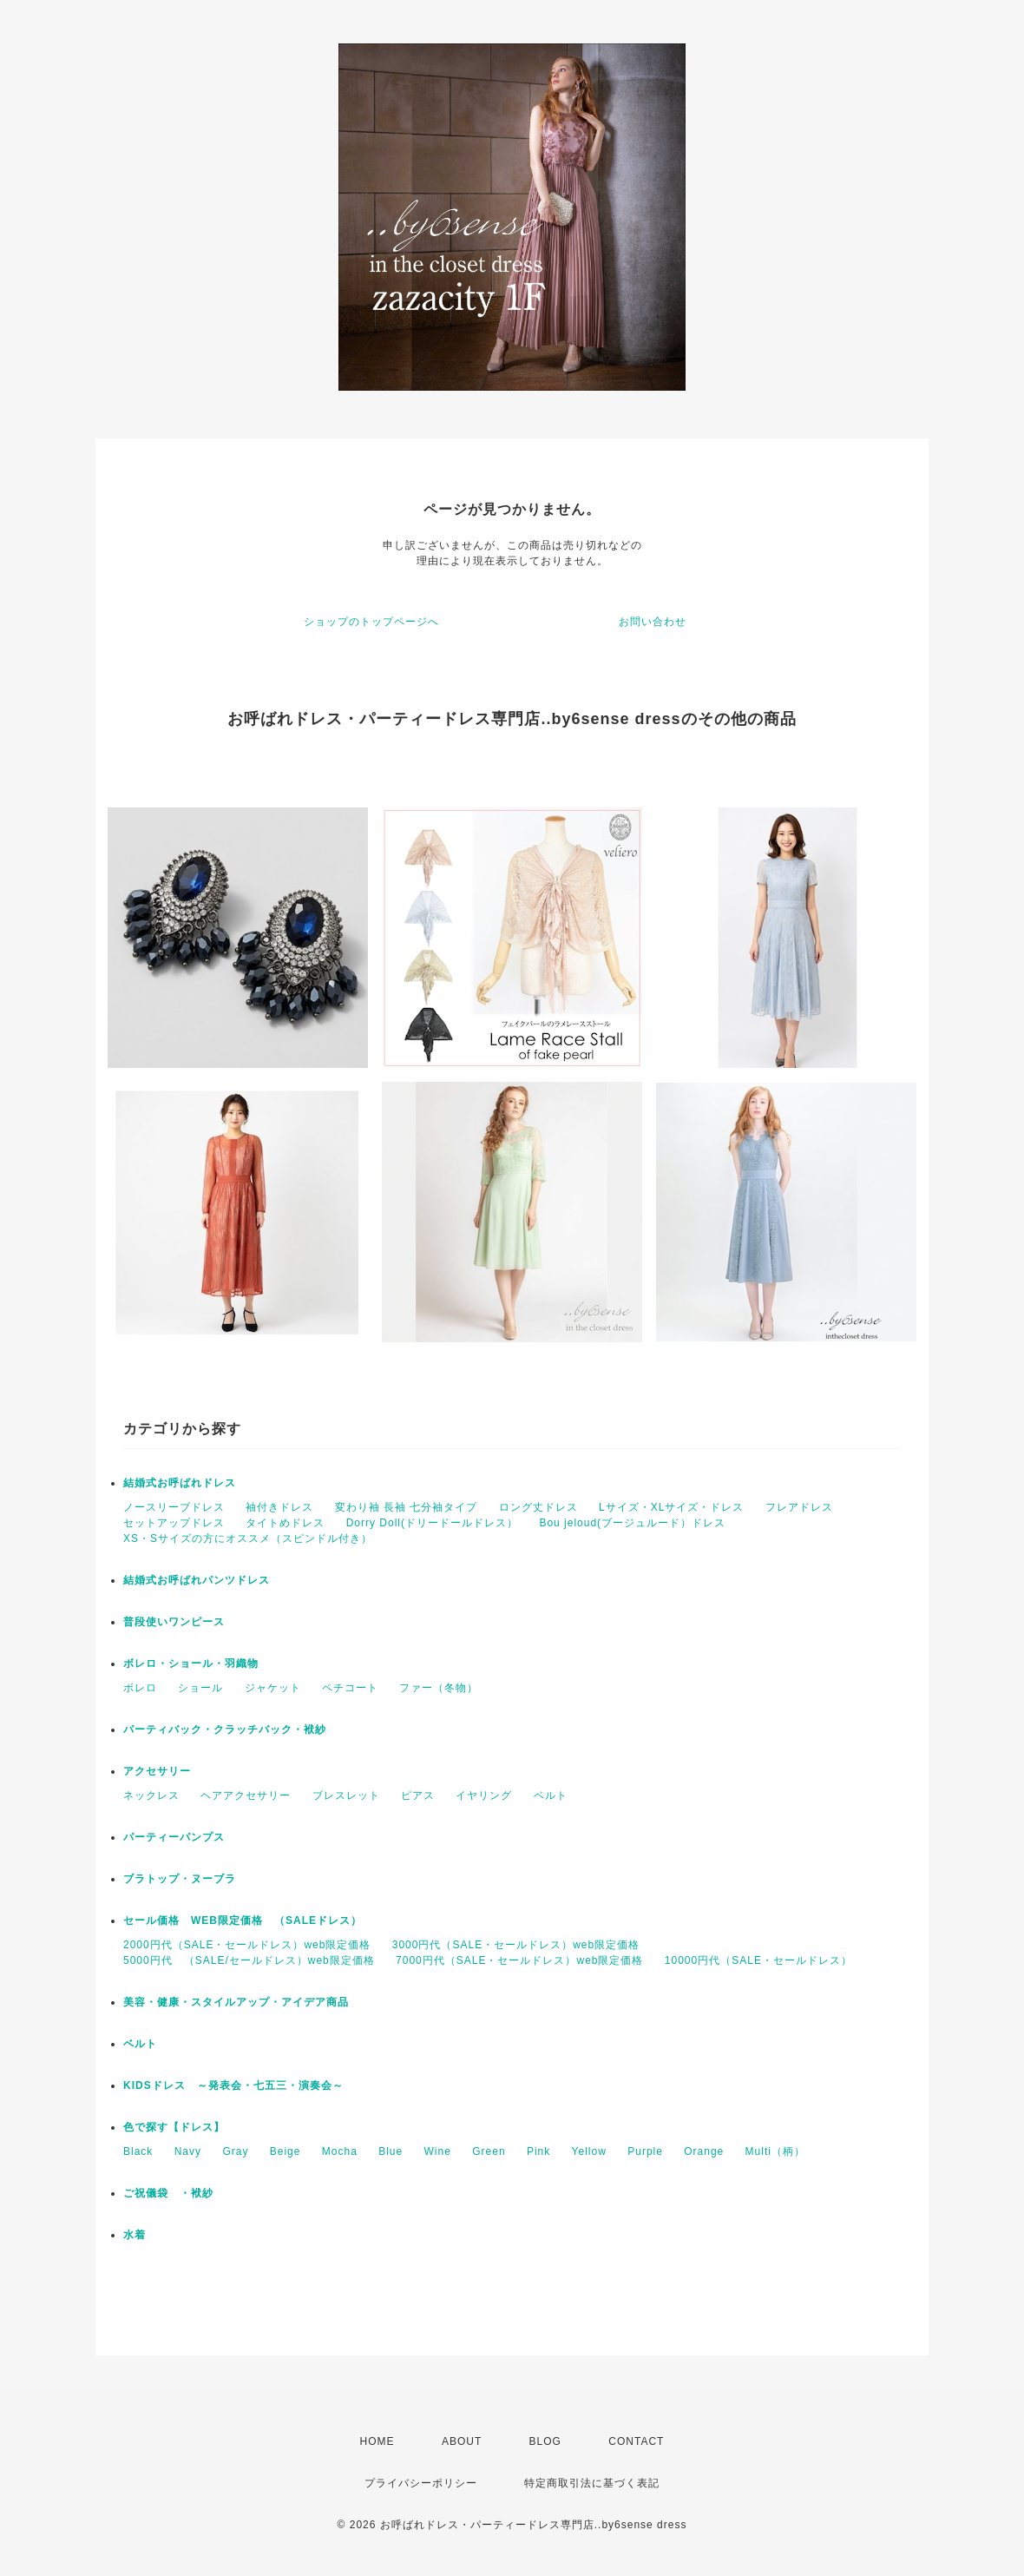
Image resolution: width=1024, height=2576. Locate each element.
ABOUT (462, 2441)
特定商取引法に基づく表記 (592, 2483)
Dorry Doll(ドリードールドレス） (432, 1523)
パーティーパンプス (174, 1837)
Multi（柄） (775, 2151)
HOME (377, 2441)
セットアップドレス (174, 1523)
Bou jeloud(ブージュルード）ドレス (632, 1523)
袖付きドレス (279, 1507)
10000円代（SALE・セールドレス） (758, 1960)
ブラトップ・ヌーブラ (179, 1879)
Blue (390, 2151)
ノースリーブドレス (174, 1507)
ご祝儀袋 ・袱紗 (168, 2193)
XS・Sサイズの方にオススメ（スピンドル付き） (247, 1538)
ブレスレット (346, 1795)
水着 (134, 2235)
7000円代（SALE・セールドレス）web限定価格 (519, 1960)
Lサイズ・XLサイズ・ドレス (671, 1507)
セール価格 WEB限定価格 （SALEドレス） (242, 1920)
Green (488, 2151)
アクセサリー (157, 1771)
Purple (645, 2151)
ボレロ (140, 1688)
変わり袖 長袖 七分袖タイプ (406, 1507)
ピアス (418, 1795)
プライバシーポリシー (420, 2483)
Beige (285, 2151)
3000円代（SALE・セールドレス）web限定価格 (516, 1945)
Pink (538, 2151)
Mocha (340, 2151)
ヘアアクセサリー (245, 1795)
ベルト (551, 1795)
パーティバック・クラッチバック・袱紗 (224, 1729)
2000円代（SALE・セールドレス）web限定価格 (247, 1945)
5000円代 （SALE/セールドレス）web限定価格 (249, 1960)
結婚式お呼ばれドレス (179, 1483)
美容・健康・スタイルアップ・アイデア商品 (236, 2002)
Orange (704, 2151)
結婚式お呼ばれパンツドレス (196, 1580)
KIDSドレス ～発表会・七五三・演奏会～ (233, 2085)
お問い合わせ (652, 622)
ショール (200, 1688)
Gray (235, 2151)
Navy (187, 2151)
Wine (437, 2151)
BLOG (545, 2441)
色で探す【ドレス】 (174, 2127)
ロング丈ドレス (538, 1507)
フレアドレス (799, 1507)
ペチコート (350, 1688)
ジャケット (273, 1688)
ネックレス (151, 1795)
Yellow (589, 2151)
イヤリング (484, 1795)
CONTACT (636, 2441)
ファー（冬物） (438, 1688)
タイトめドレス (285, 1523)
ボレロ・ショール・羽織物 (191, 1663)
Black (138, 2151)
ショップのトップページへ (371, 622)
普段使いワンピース (174, 1622)
